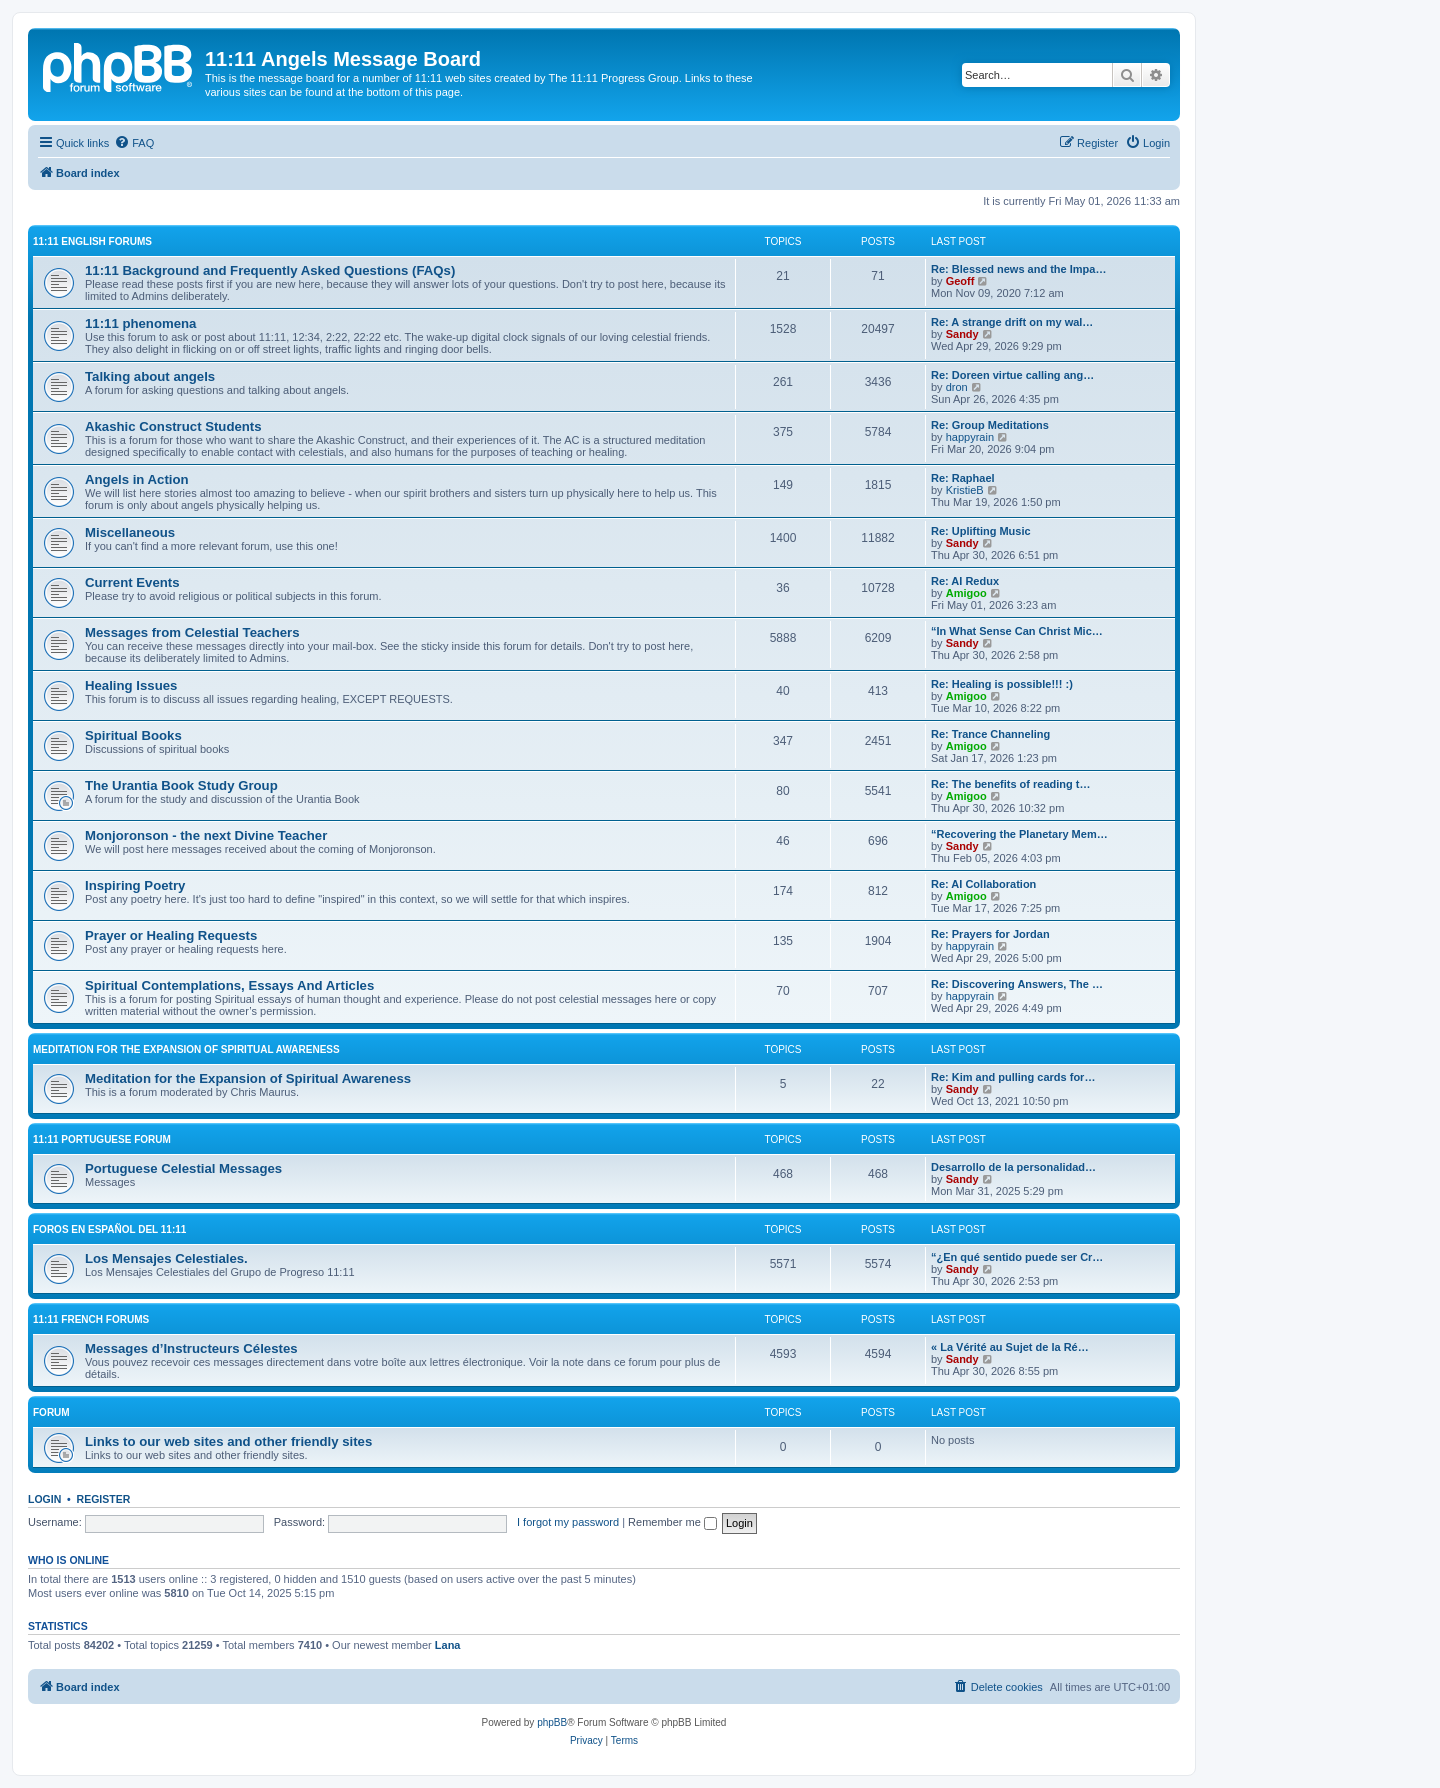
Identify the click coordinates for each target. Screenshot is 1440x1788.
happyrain (970, 437)
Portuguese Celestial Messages (183, 1168)
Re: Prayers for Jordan (990, 934)
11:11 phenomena (140, 323)
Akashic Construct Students (173, 426)
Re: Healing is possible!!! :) (1002, 684)
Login (44, 1499)
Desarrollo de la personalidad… (1013, 1167)
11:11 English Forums (92, 241)
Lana (448, 1645)
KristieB (965, 490)
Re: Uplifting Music (981, 531)
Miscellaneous (130, 532)
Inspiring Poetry (135, 885)
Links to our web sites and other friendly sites (228, 1441)
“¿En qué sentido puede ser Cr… (1017, 1257)
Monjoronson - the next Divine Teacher (206, 835)
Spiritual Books (133, 735)
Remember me (672, 1522)
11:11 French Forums (91, 1319)
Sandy (962, 334)
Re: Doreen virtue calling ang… (1012, 375)
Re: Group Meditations (990, 425)
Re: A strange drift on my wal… (1012, 322)
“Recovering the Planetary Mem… (1019, 834)
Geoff (960, 281)
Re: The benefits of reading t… (1011, 784)
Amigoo (966, 593)
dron (957, 387)
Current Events (132, 582)
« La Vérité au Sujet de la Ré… (1010, 1347)
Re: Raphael (963, 478)
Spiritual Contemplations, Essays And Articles (229, 985)
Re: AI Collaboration (983, 884)
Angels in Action (137, 479)
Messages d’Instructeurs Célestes (191, 1348)
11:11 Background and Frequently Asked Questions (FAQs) (270, 270)
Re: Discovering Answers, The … (1017, 984)
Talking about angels (150, 376)
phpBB (552, 1722)
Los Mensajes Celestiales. (166, 1258)
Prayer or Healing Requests (171, 935)
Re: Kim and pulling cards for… (1013, 1077)
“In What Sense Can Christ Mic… (1017, 631)
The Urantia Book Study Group (181, 785)
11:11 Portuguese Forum (102, 1139)
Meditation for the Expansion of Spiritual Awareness (186, 1049)
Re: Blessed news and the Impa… (1018, 269)
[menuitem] (134, 143)
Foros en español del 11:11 (109, 1229)
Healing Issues (131, 685)
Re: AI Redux (965, 581)
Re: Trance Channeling (990, 734)
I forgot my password (568, 1522)
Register (104, 1499)
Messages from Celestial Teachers (192, 632)
